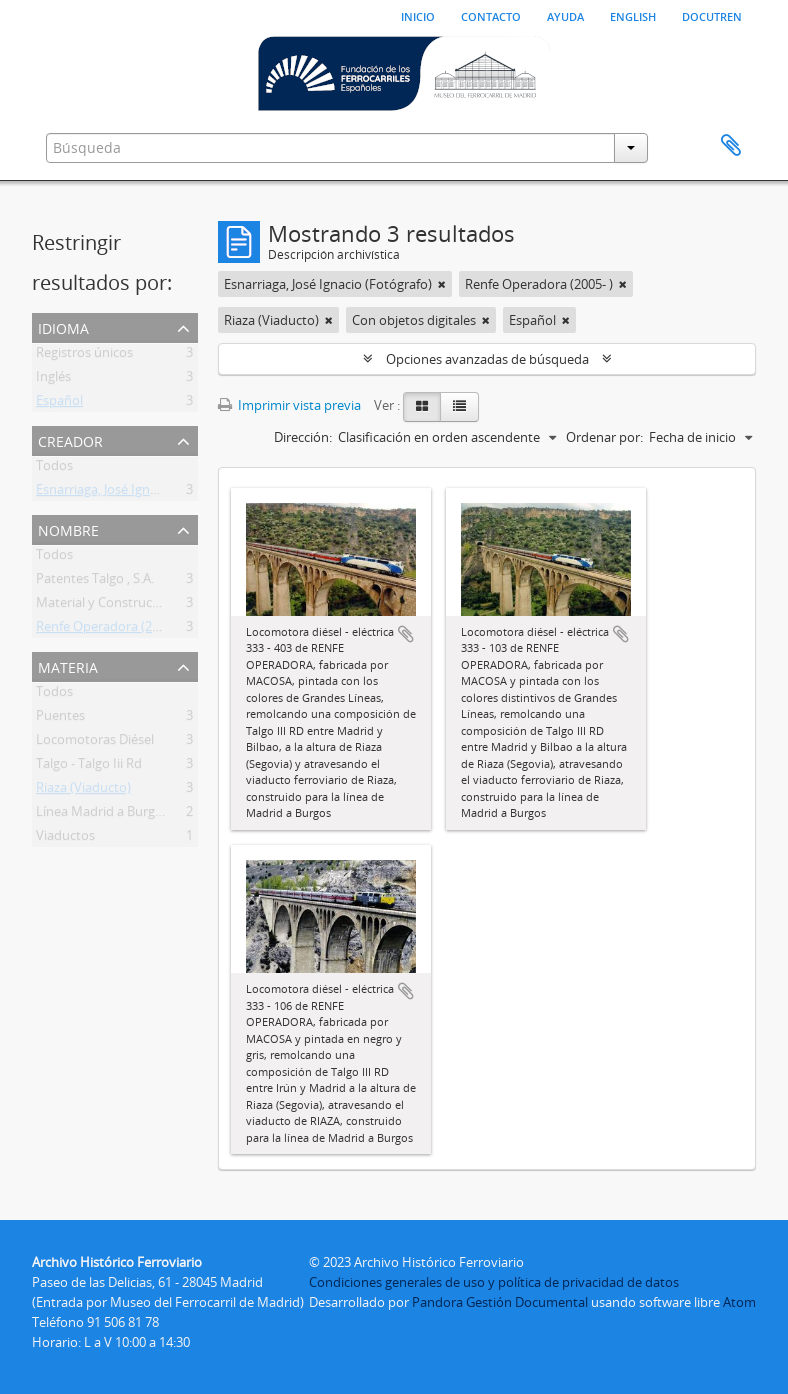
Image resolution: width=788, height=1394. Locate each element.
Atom (739, 1302)
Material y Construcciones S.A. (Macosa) (153, 606)
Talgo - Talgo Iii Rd (89, 767)
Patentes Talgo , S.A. (95, 582)
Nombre (68, 528)
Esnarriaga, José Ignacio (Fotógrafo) (140, 493)
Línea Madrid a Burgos (102, 815)
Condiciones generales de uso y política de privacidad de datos (494, 1282)
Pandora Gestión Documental (500, 1302)
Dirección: (303, 437)
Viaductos (65, 839)
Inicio (418, 15)
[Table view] (459, 407)
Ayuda (565, 15)
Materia (68, 665)
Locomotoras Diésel (95, 743)
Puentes (60, 719)
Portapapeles (731, 146)
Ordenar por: (604, 437)
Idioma (63, 326)
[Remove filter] (442, 284)
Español (59, 404)
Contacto (491, 15)
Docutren (712, 15)
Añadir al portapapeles (406, 634)
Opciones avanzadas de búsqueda (487, 359)
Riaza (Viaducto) (83, 791)
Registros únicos (84, 356)
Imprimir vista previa (289, 405)
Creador (70, 439)
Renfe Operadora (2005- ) (110, 630)
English (633, 15)
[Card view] (422, 407)
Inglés (53, 380)
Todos (54, 469)
